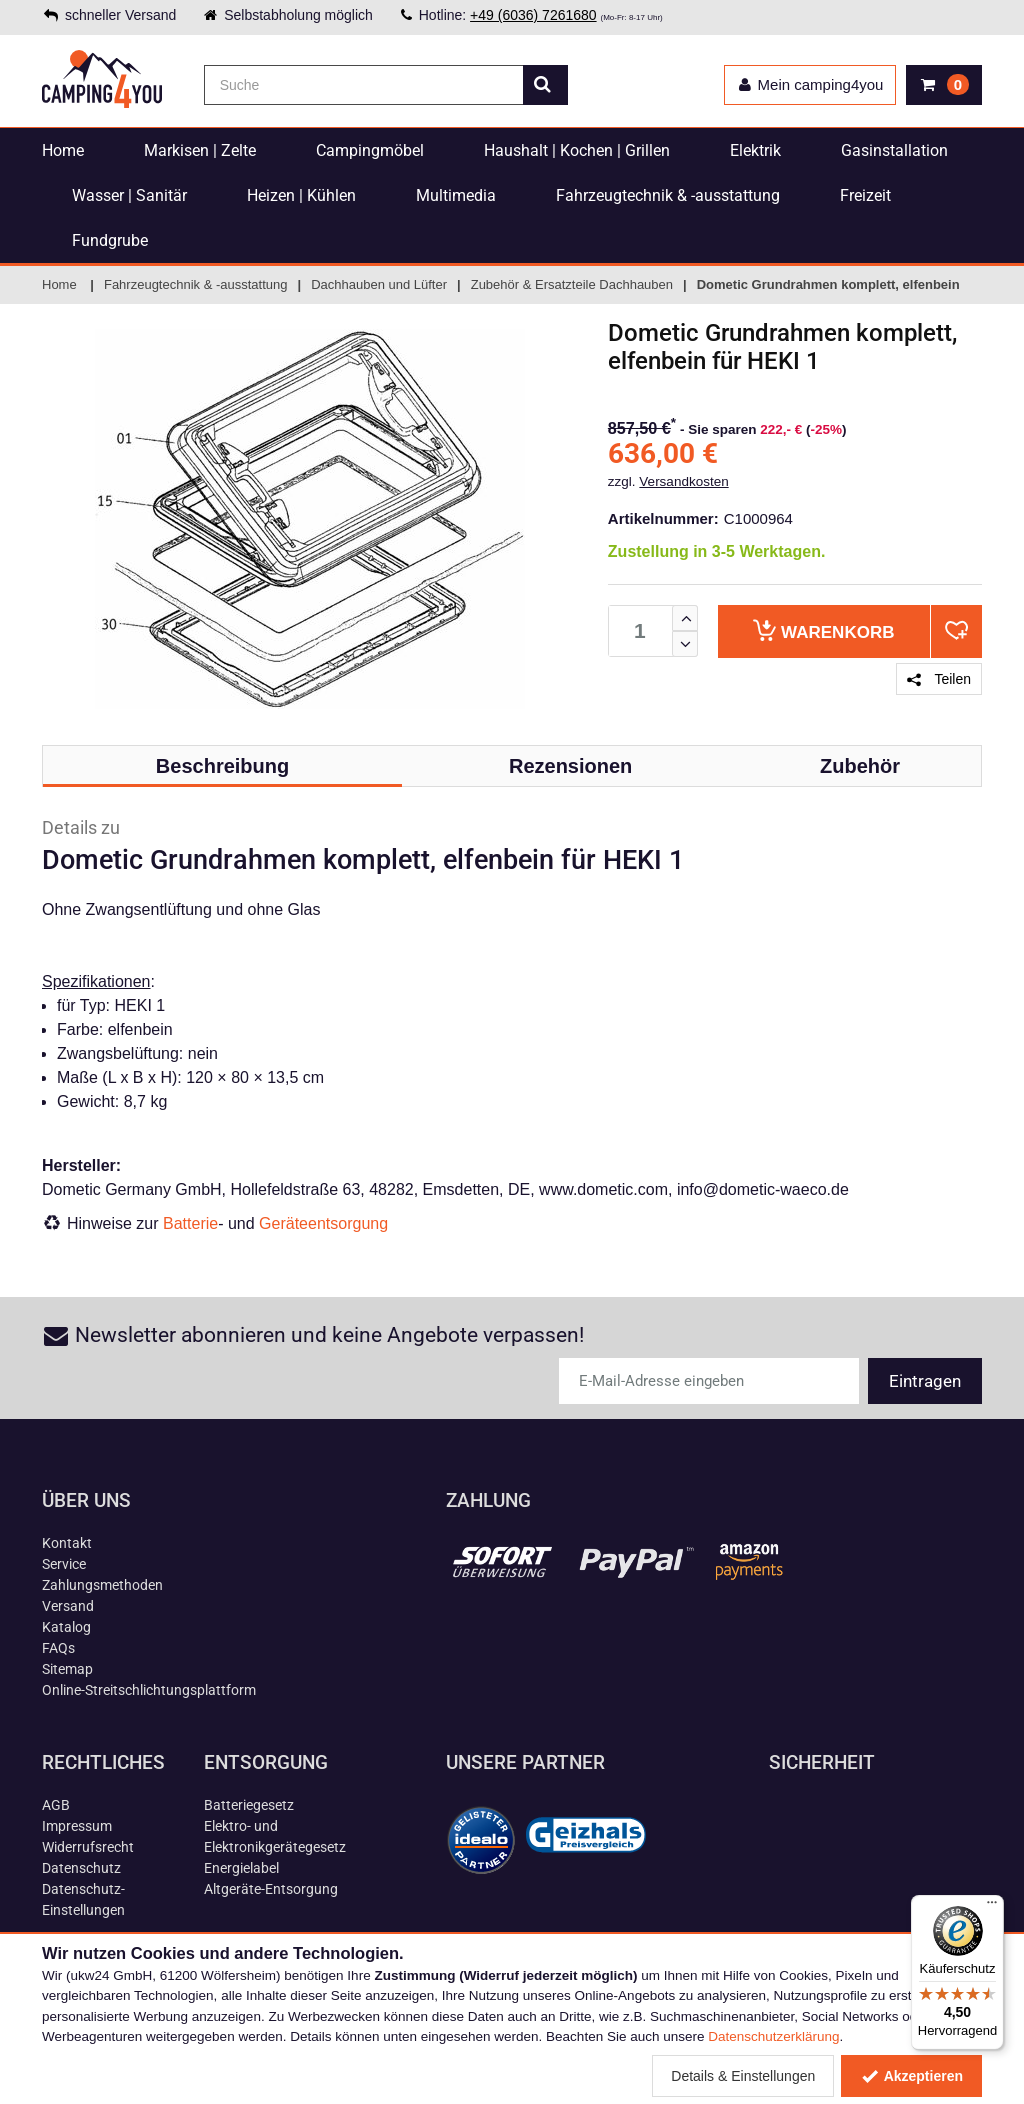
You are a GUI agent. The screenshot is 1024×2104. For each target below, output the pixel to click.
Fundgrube (110, 240)
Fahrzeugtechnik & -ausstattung (668, 195)
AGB (56, 1805)
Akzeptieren (911, 2076)
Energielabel (241, 1868)
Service (64, 1564)
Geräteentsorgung (323, 1223)
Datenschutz (81, 1868)
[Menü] (992, 1907)
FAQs (58, 1648)
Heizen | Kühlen (301, 195)
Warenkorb (823, 630)
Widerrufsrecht (88, 1847)
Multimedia (456, 195)
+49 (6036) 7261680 (533, 15)
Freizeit (865, 195)
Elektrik (755, 150)
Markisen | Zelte (200, 150)
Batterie (190, 1223)
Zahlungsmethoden (102, 1585)
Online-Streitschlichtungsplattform (149, 1690)
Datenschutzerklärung (773, 2036)
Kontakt (67, 1543)
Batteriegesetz (249, 1805)
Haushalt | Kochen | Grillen (577, 150)
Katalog (66, 1627)
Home (63, 150)
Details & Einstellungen (743, 2076)
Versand (68, 1606)
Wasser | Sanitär (129, 195)
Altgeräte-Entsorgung (271, 1889)
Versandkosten (683, 481)
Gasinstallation (894, 150)
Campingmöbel (370, 150)
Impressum (77, 1826)
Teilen (939, 679)
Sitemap (67, 1669)
